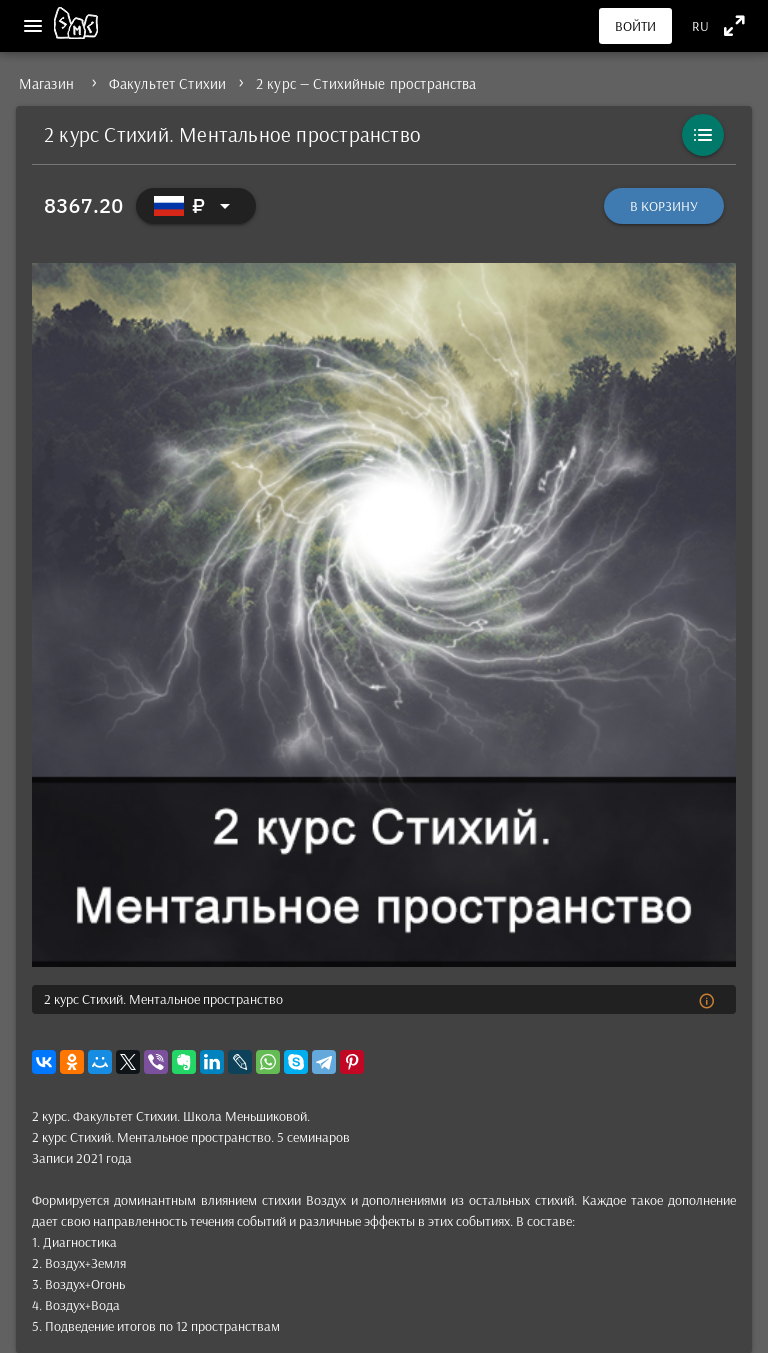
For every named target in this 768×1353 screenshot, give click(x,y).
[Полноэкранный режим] (734, 25)
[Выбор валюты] (196, 206)
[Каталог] (703, 135)
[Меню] (33, 26)
